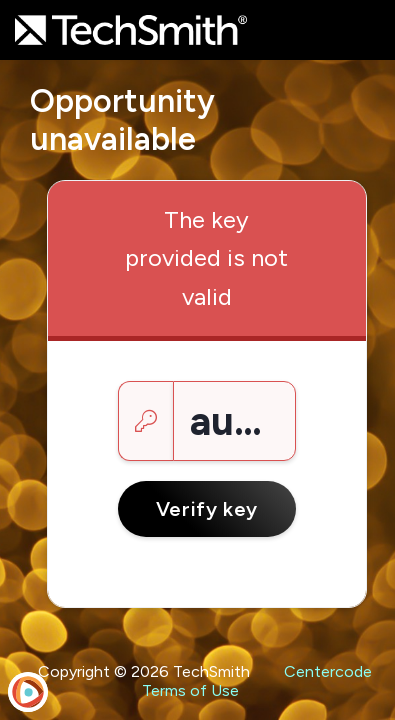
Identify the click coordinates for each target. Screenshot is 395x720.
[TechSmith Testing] (131, 30)
